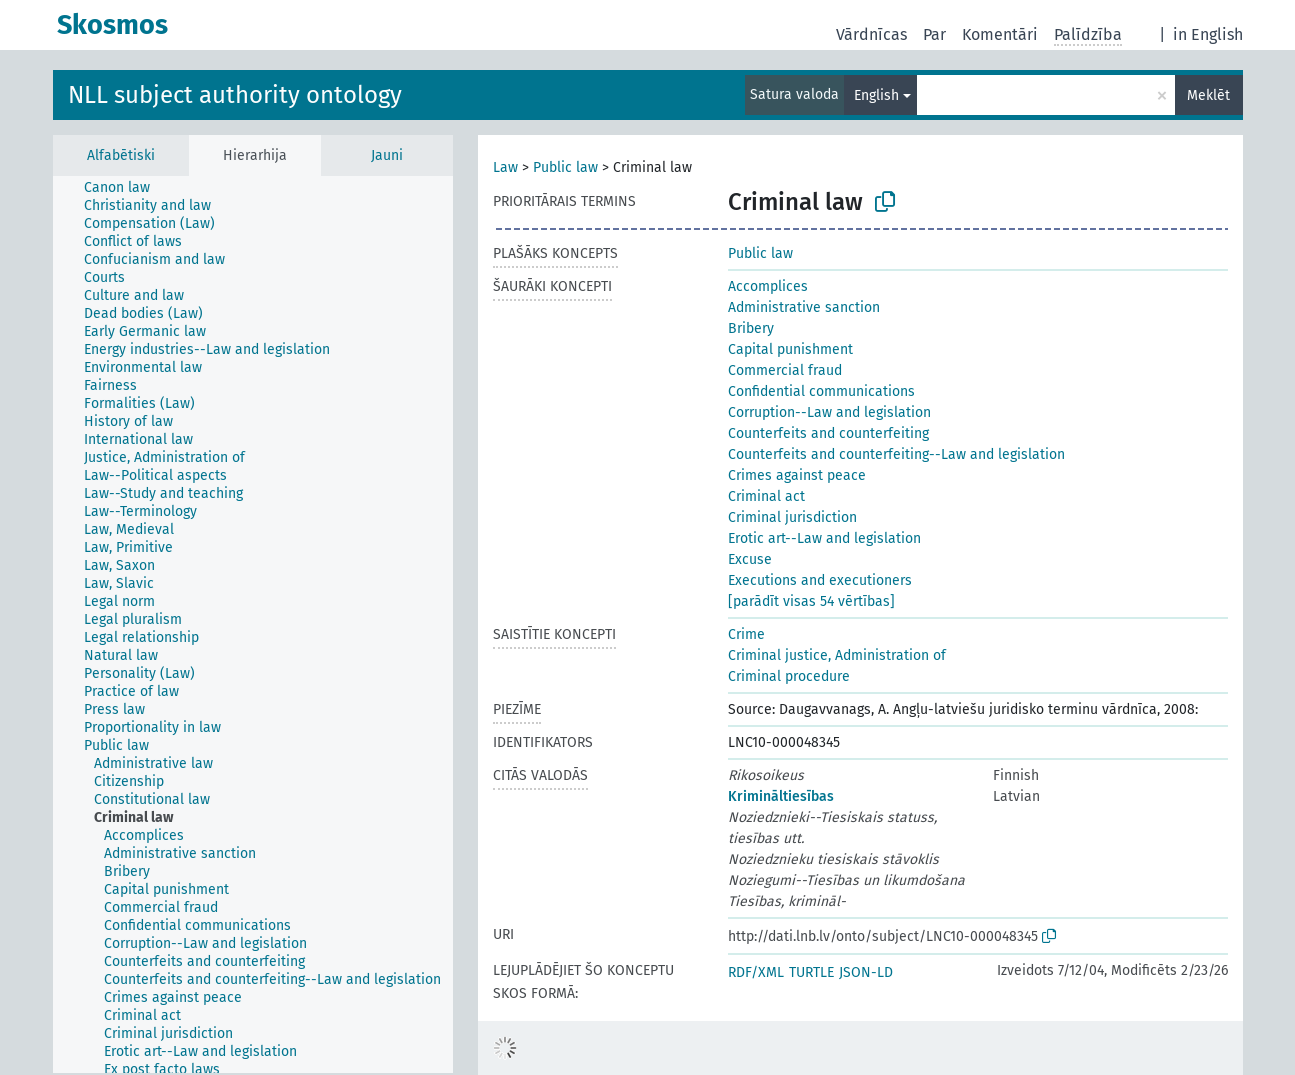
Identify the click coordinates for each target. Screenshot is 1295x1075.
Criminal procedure (789, 676)
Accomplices (768, 286)
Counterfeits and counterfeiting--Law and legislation (896, 454)
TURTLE (811, 972)
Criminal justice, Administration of (837, 655)
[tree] (253, 624)
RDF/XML (756, 972)
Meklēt (1208, 95)
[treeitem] (125, 188)
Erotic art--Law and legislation (824, 538)
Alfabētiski (121, 155)
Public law (565, 167)
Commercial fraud (785, 370)
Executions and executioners (820, 580)
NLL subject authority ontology (235, 95)
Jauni (387, 155)
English (876, 95)
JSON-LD (866, 972)
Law (505, 167)
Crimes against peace (797, 475)
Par (934, 34)
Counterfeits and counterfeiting (828, 433)
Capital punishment (790, 349)
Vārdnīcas (871, 34)
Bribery (751, 328)
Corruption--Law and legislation (829, 412)
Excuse (750, 559)
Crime (746, 634)
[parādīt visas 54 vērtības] (811, 601)
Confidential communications (821, 391)
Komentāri (1000, 34)
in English (1208, 34)
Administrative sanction (804, 307)
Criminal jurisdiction (792, 517)
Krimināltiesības (781, 796)
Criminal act (766, 496)
